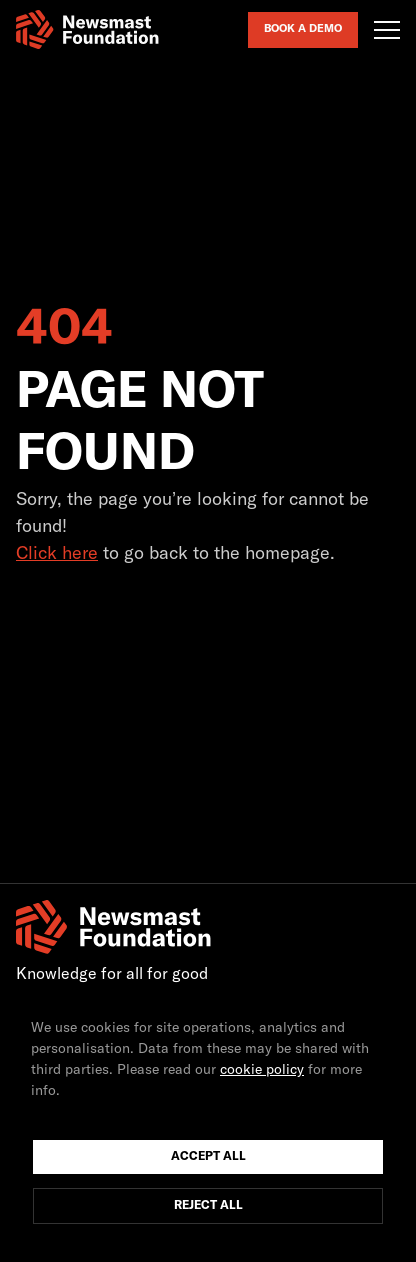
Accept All (208, 1157)
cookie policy (262, 1070)
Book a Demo (303, 28)
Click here (57, 554)
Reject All (208, 1206)
